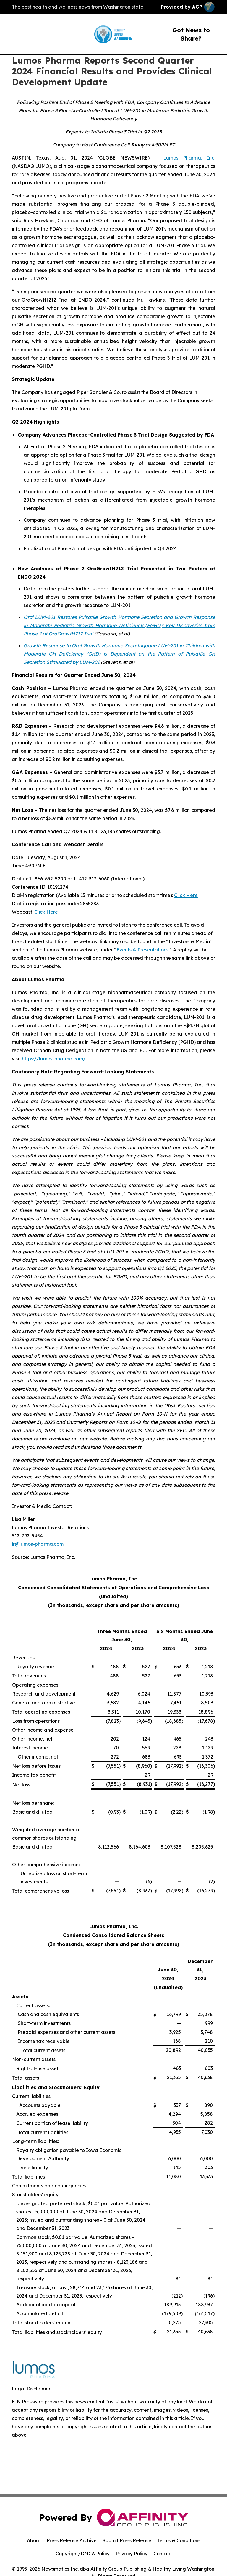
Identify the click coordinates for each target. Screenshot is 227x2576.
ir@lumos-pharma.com (38, 1544)
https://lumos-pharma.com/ (54, 1059)
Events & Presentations (142, 950)
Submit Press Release (127, 2540)
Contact (162, 2553)
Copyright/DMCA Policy (83, 2553)
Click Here (186, 895)
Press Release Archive (72, 2540)
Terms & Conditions (178, 2540)
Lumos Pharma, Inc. (189, 158)
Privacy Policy (131, 2553)
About (34, 2540)
